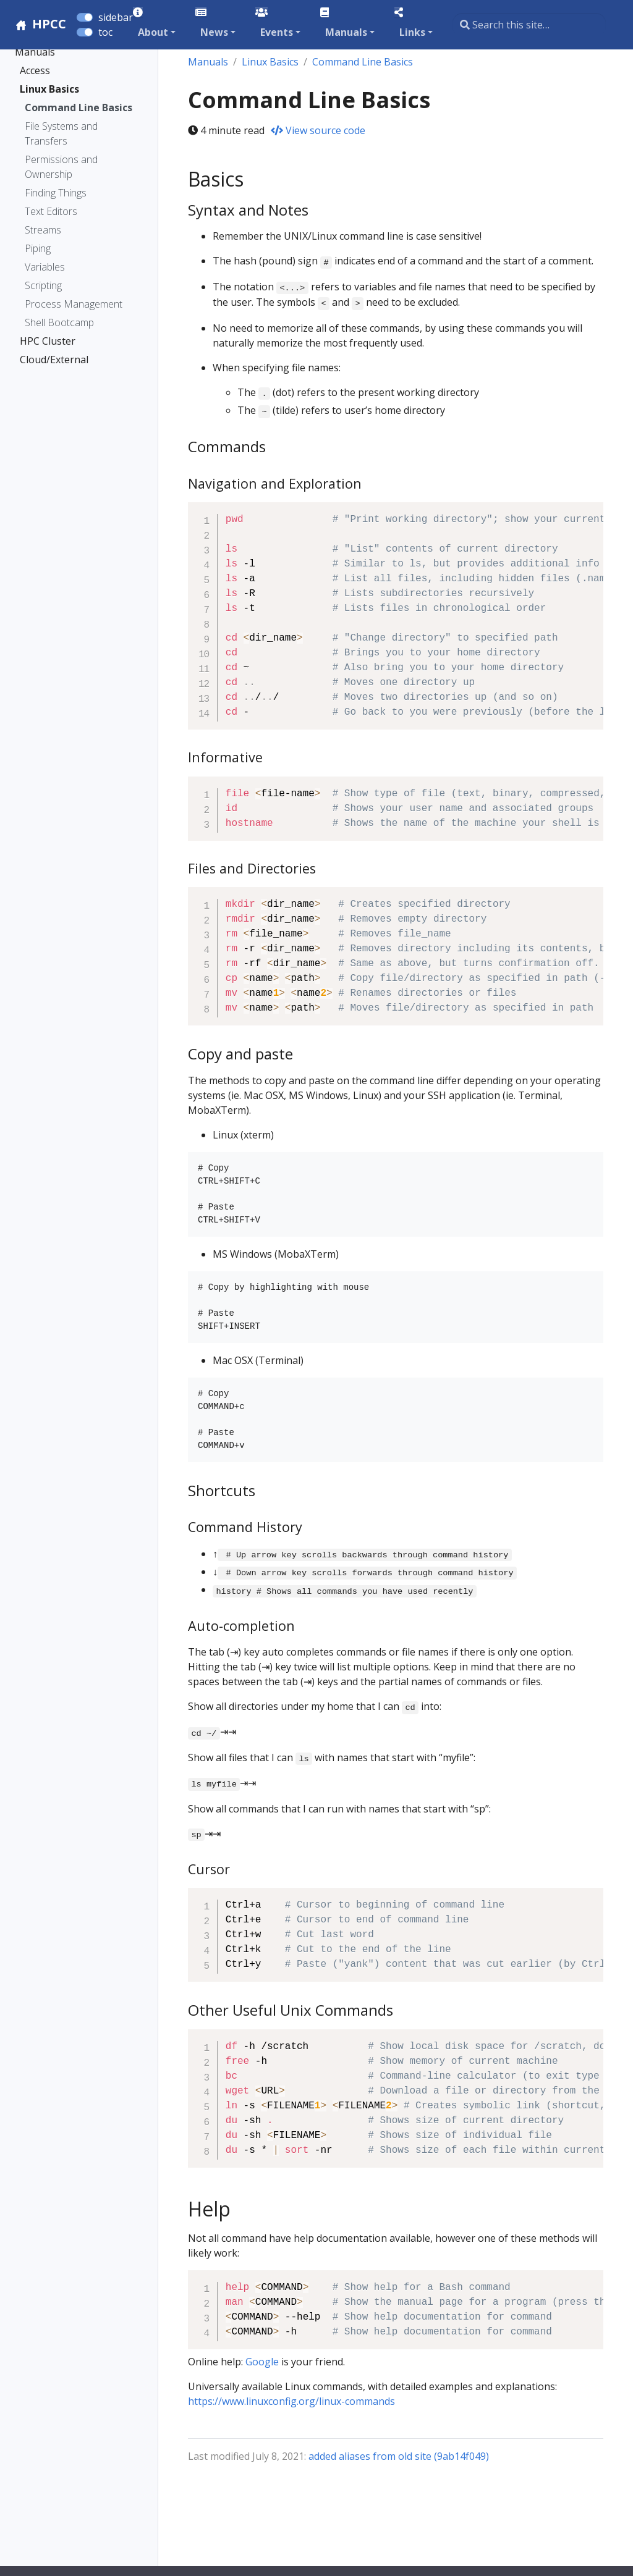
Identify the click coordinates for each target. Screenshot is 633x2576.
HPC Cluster (47, 341)
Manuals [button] (346, 32)
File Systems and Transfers (61, 133)
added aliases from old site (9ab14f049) (398, 2456)
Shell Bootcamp (59, 322)
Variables (45, 267)
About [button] (153, 32)
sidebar (115, 17)
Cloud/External (54, 359)
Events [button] (276, 32)
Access (35, 70)
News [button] (214, 32)
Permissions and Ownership (61, 167)
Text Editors (51, 211)
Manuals (35, 52)
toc (105, 32)
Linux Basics (49, 89)
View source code (318, 130)
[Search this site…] (529, 24)
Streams (43, 230)
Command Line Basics (78, 107)
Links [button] (412, 32)
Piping (38, 248)
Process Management (73, 304)
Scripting (43, 285)
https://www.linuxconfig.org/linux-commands (291, 2401)
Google (262, 2361)
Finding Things (56, 193)
